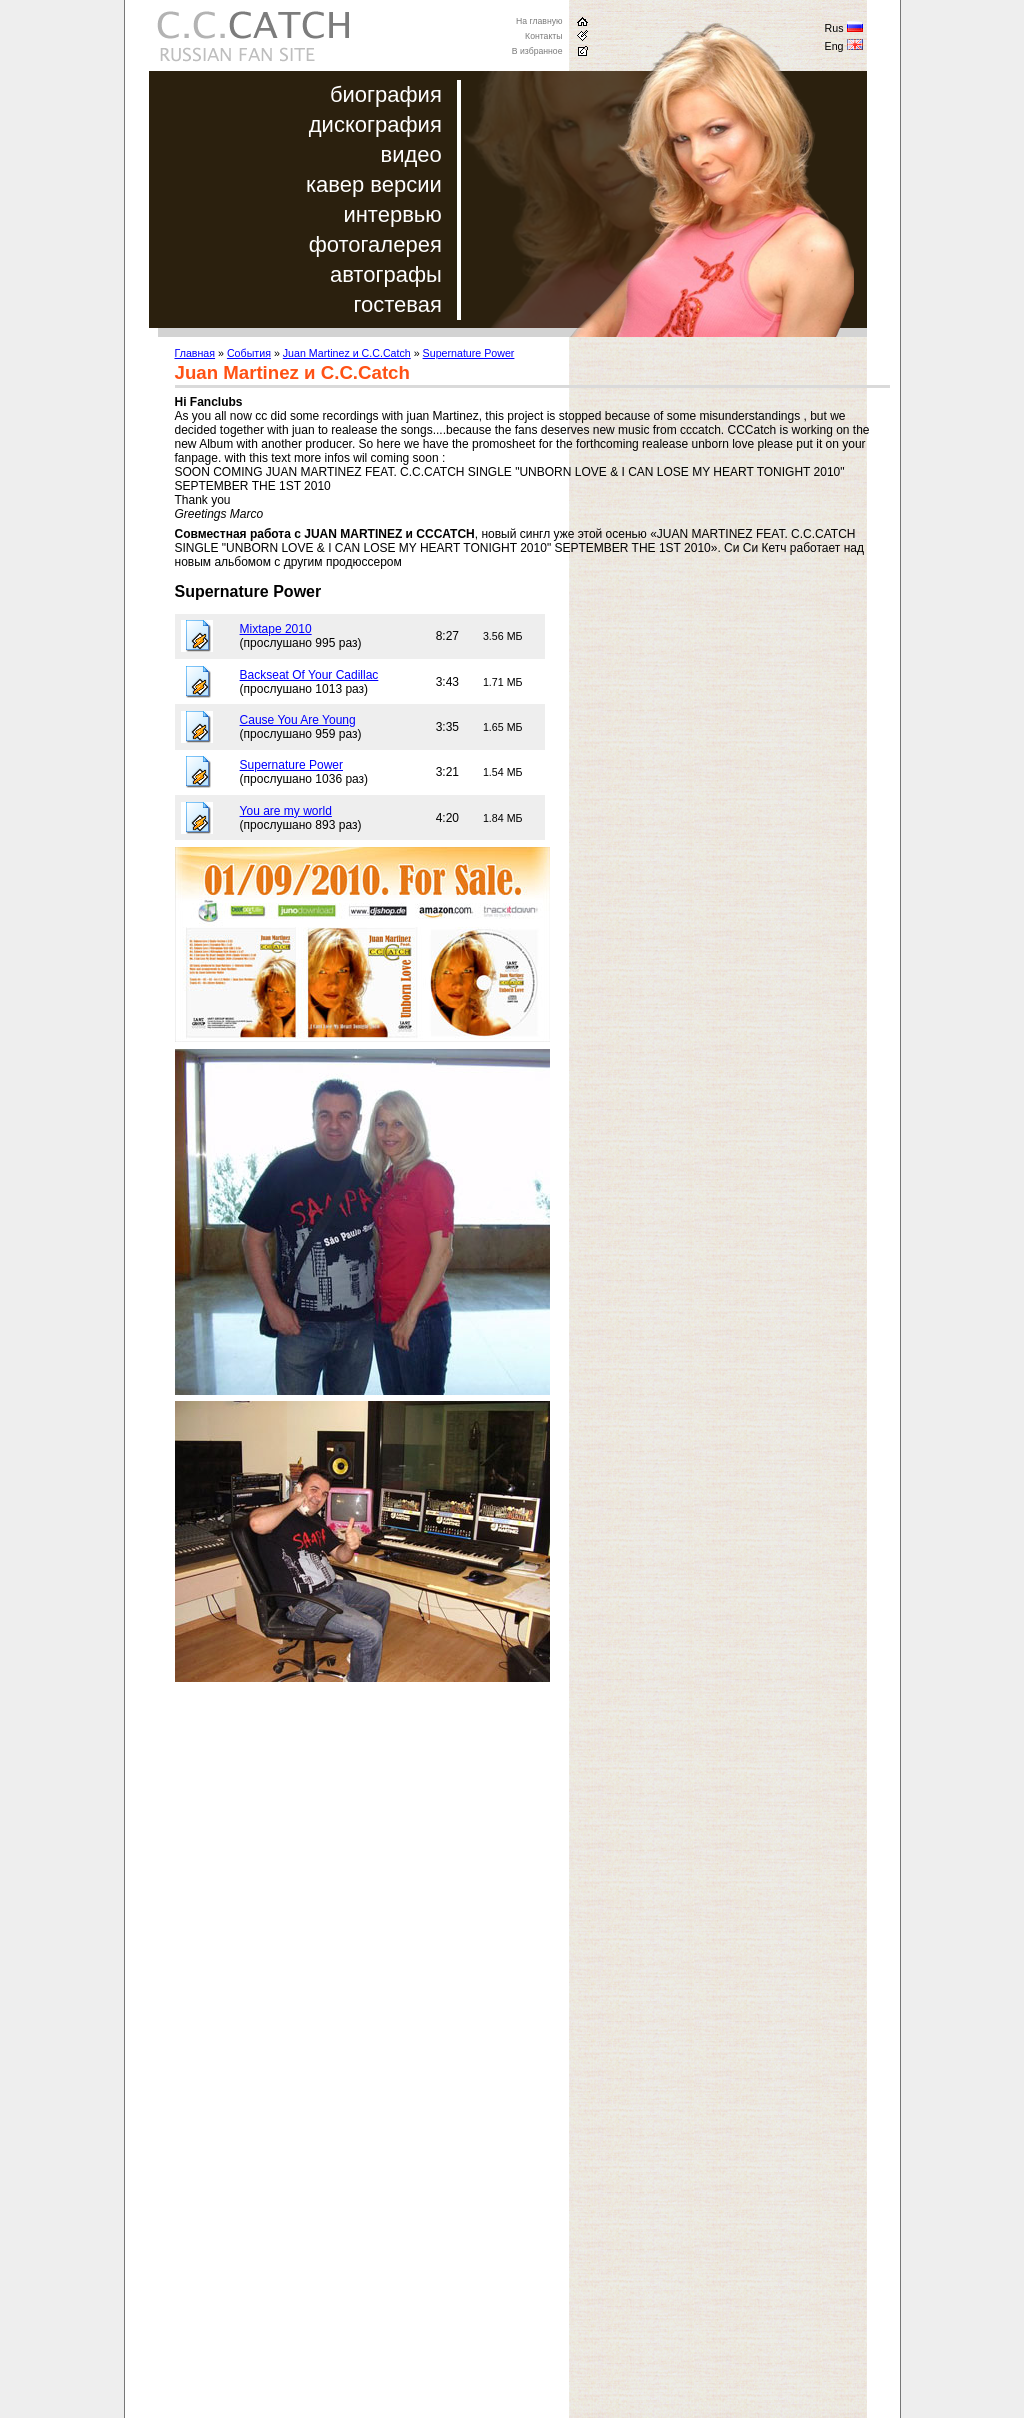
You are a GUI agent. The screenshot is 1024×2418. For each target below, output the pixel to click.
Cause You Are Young (298, 720)
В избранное (537, 51)
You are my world (286, 811)
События (249, 353)
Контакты (543, 36)
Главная (195, 353)
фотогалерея (375, 244)
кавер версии (374, 184)
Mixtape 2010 (276, 629)
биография (386, 94)
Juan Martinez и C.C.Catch (347, 353)
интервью (392, 214)
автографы (386, 274)
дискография (375, 124)
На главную (539, 21)
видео (411, 154)
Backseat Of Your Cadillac (309, 675)
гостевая (397, 304)
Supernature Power (469, 353)
